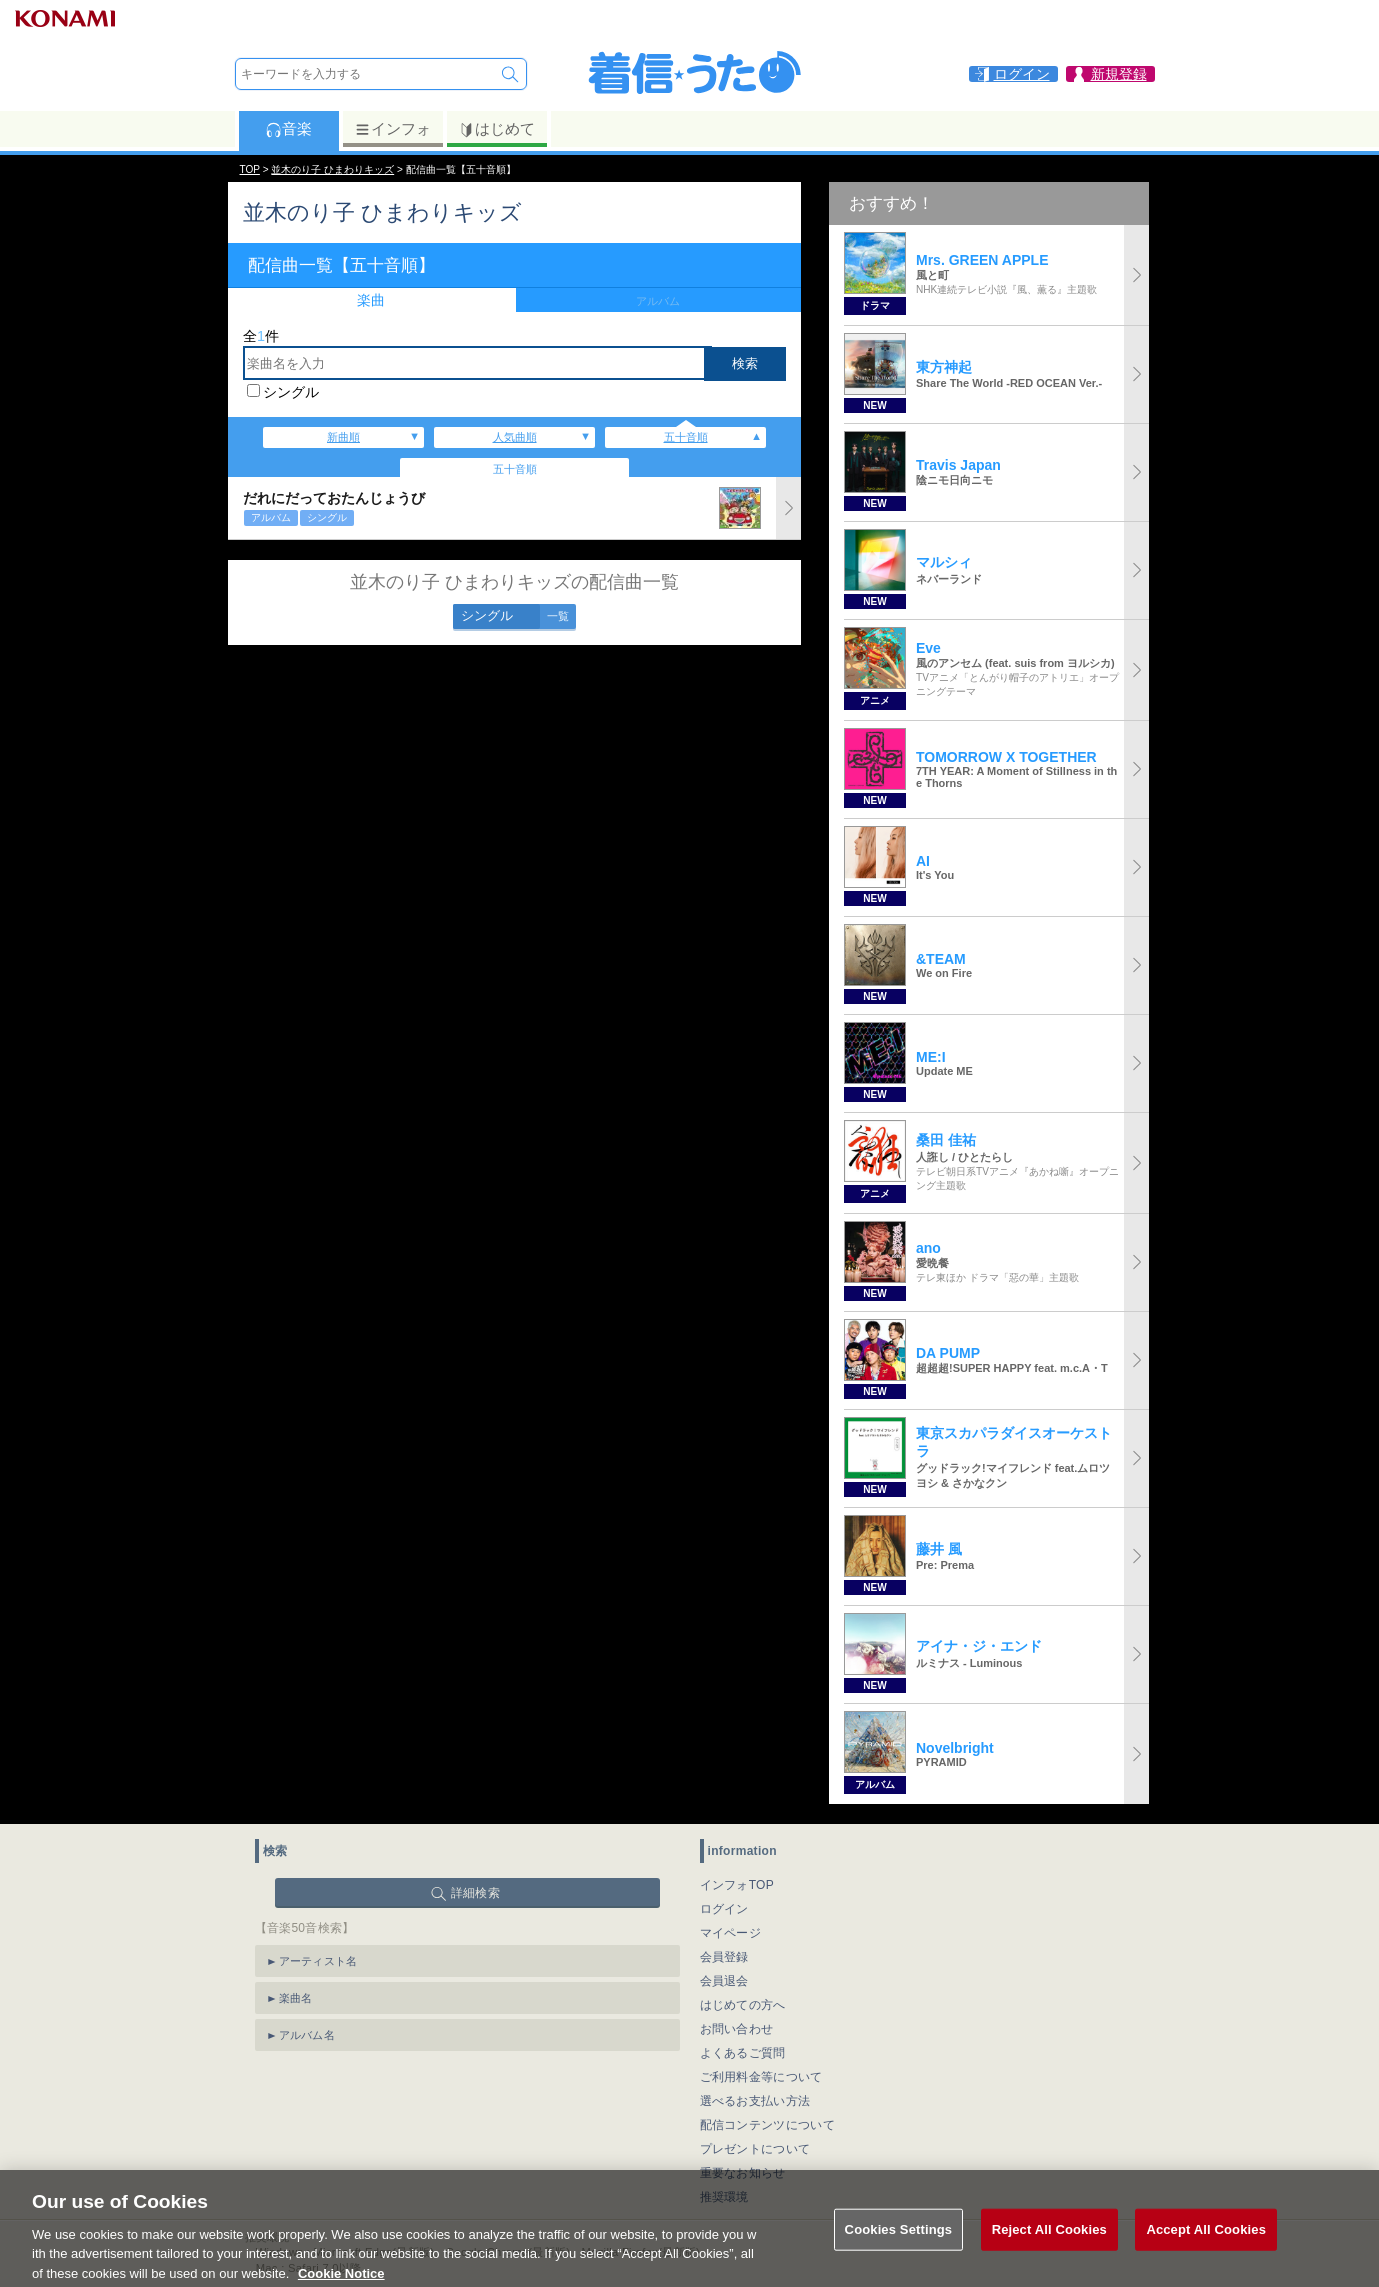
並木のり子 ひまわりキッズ (332, 169)
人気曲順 (515, 437)
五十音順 (686, 437)
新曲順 (343, 437)
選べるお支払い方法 (755, 2101)
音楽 (288, 129)
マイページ (731, 1933)
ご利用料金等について (761, 2077)
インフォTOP (737, 1885)
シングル (291, 392)
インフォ (392, 129)
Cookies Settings (899, 2246)
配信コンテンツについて (767, 2125)
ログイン (724, 1909)
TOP (250, 169)
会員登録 (724, 1957)
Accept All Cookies (1206, 2246)
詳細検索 (475, 1893)
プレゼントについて (755, 2149)
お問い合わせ (737, 2029)
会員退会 (724, 1981)
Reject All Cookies (1049, 2246)
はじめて (496, 129)
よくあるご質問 (743, 2053)
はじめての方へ (743, 2005)
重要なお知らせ (743, 2173)
